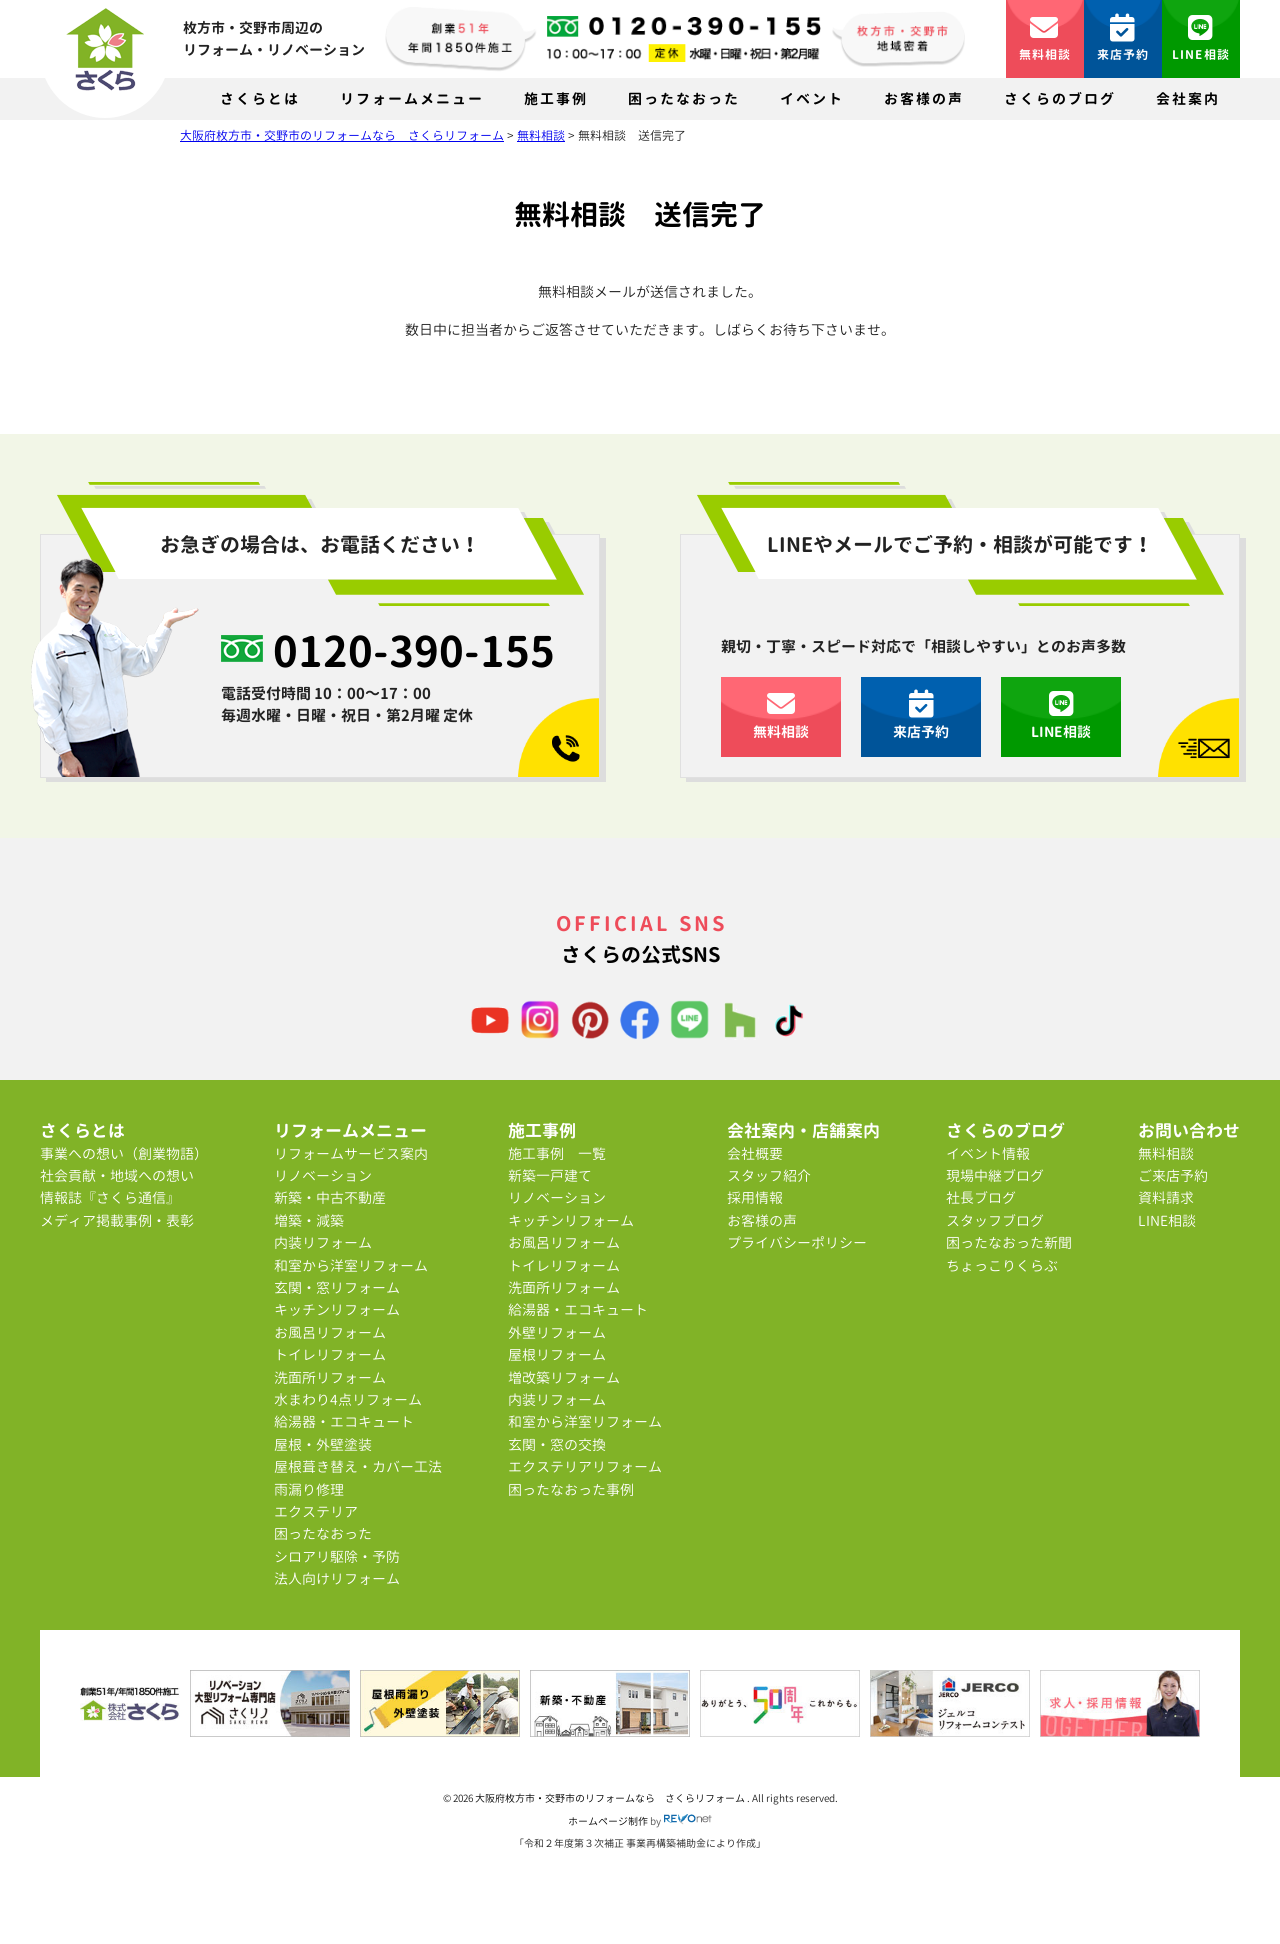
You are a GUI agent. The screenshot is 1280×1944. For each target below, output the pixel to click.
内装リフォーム (323, 1242)
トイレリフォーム (330, 1354)
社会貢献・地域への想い (117, 1175)
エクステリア (316, 1511)
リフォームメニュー (412, 98)
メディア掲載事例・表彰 (117, 1220)
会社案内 (1188, 98)
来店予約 (1123, 38)
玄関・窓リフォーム (337, 1287)
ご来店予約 (1173, 1175)
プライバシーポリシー (797, 1242)
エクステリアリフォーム (585, 1466)
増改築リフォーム (564, 1377)
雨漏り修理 (309, 1489)
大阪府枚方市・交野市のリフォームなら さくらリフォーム (611, 1798)
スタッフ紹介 (769, 1175)
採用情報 (755, 1197)
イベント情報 (988, 1153)
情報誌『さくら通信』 (110, 1197)
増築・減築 (309, 1220)
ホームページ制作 (608, 1821)
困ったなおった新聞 (1009, 1242)
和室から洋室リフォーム (351, 1265)
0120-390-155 (414, 650)
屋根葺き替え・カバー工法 (358, 1466)
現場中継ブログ (995, 1175)
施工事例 (556, 98)
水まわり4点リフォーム (348, 1399)
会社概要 (755, 1153)
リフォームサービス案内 (351, 1153)
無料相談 (1045, 38)
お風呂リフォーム (330, 1332)
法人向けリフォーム (337, 1578)
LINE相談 (1201, 38)
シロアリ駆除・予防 (337, 1556)
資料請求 (1166, 1197)
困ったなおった (684, 98)
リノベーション (323, 1175)
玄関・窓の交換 (557, 1444)
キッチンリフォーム (337, 1309)
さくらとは (260, 98)
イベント (812, 98)
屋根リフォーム (557, 1354)
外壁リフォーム (557, 1332)
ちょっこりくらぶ (1002, 1265)
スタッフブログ (995, 1220)
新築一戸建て (550, 1175)
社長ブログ (981, 1197)
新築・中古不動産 (330, 1197)
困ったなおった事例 (571, 1489)
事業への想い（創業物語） (124, 1153)
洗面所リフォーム (330, 1377)
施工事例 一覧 (557, 1153)
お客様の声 (924, 98)
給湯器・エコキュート (344, 1421)
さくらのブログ (1060, 98)
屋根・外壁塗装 (323, 1444)
